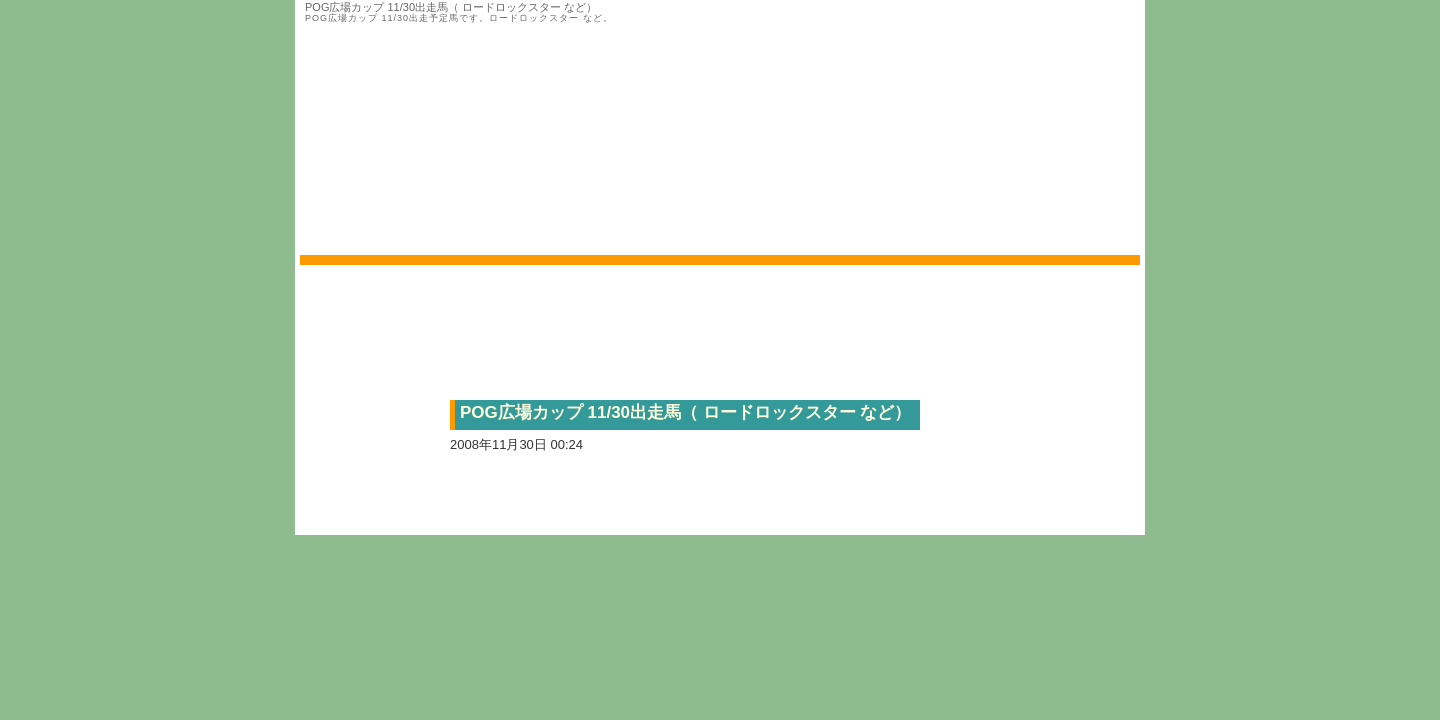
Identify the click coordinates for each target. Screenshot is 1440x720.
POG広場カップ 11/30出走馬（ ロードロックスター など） (686, 412)
